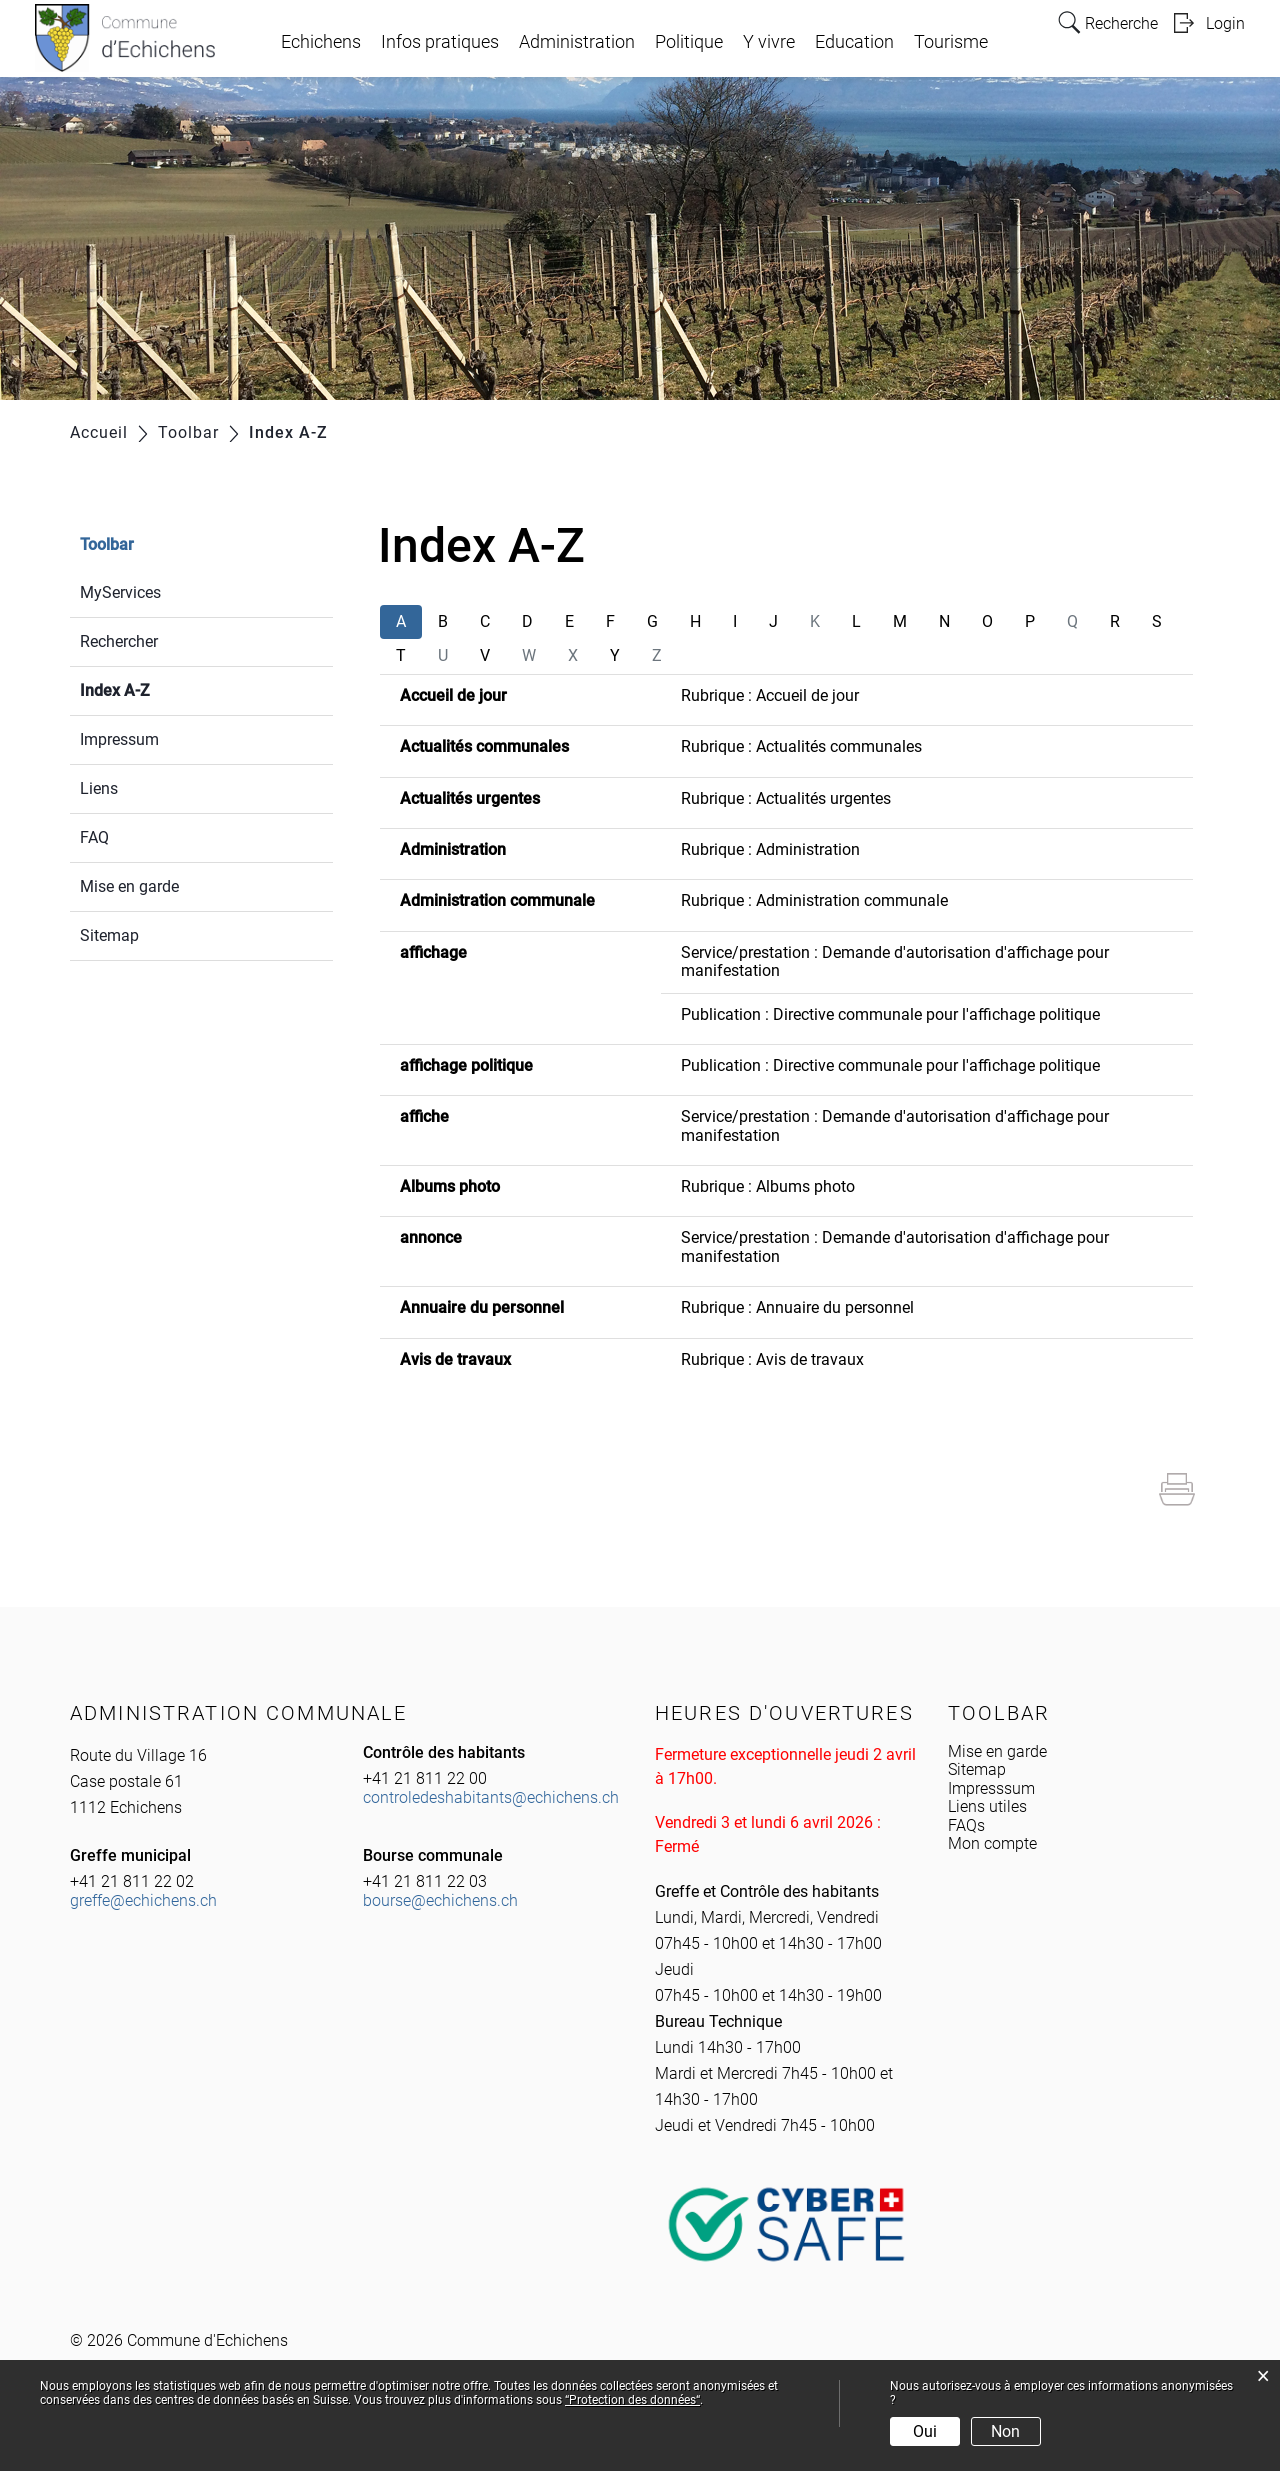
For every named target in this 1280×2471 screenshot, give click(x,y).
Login (1225, 23)
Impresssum (991, 1788)
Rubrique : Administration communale (814, 900)
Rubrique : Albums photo (768, 1186)
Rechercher (119, 641)
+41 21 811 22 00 (425, 1778)
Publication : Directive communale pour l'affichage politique (890, 1014)
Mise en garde (129, 886)
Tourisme (951, 42)
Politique (689, 42)
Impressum (119, 739)
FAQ (94, 837)
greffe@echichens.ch (143, 1900)
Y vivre (769, 42)
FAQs (966, 1825)
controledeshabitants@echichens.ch (491, 1797)
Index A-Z (162, 688)
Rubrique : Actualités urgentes (786, 798)
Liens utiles (987, 1806)
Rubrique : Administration (770, 849)
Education (854, 42)
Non (1005, 2431)
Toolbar (107, 544)
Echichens (321, 42)
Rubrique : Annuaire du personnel (797, 1307)
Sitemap (109, 935)
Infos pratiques (440, 42)
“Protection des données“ (632, 2400)
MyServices (120, 592)
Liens (99, 788)
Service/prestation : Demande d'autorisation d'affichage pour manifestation (895, 961)
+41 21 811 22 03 (425, 1881)
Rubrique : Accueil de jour (770, 695)
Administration (577, 42)
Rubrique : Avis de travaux (772, 1359)
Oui (925, 2431)
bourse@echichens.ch (440, 1900)
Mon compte (992, 1843)
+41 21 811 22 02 (132, 1881)
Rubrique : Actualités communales (801, 746)
